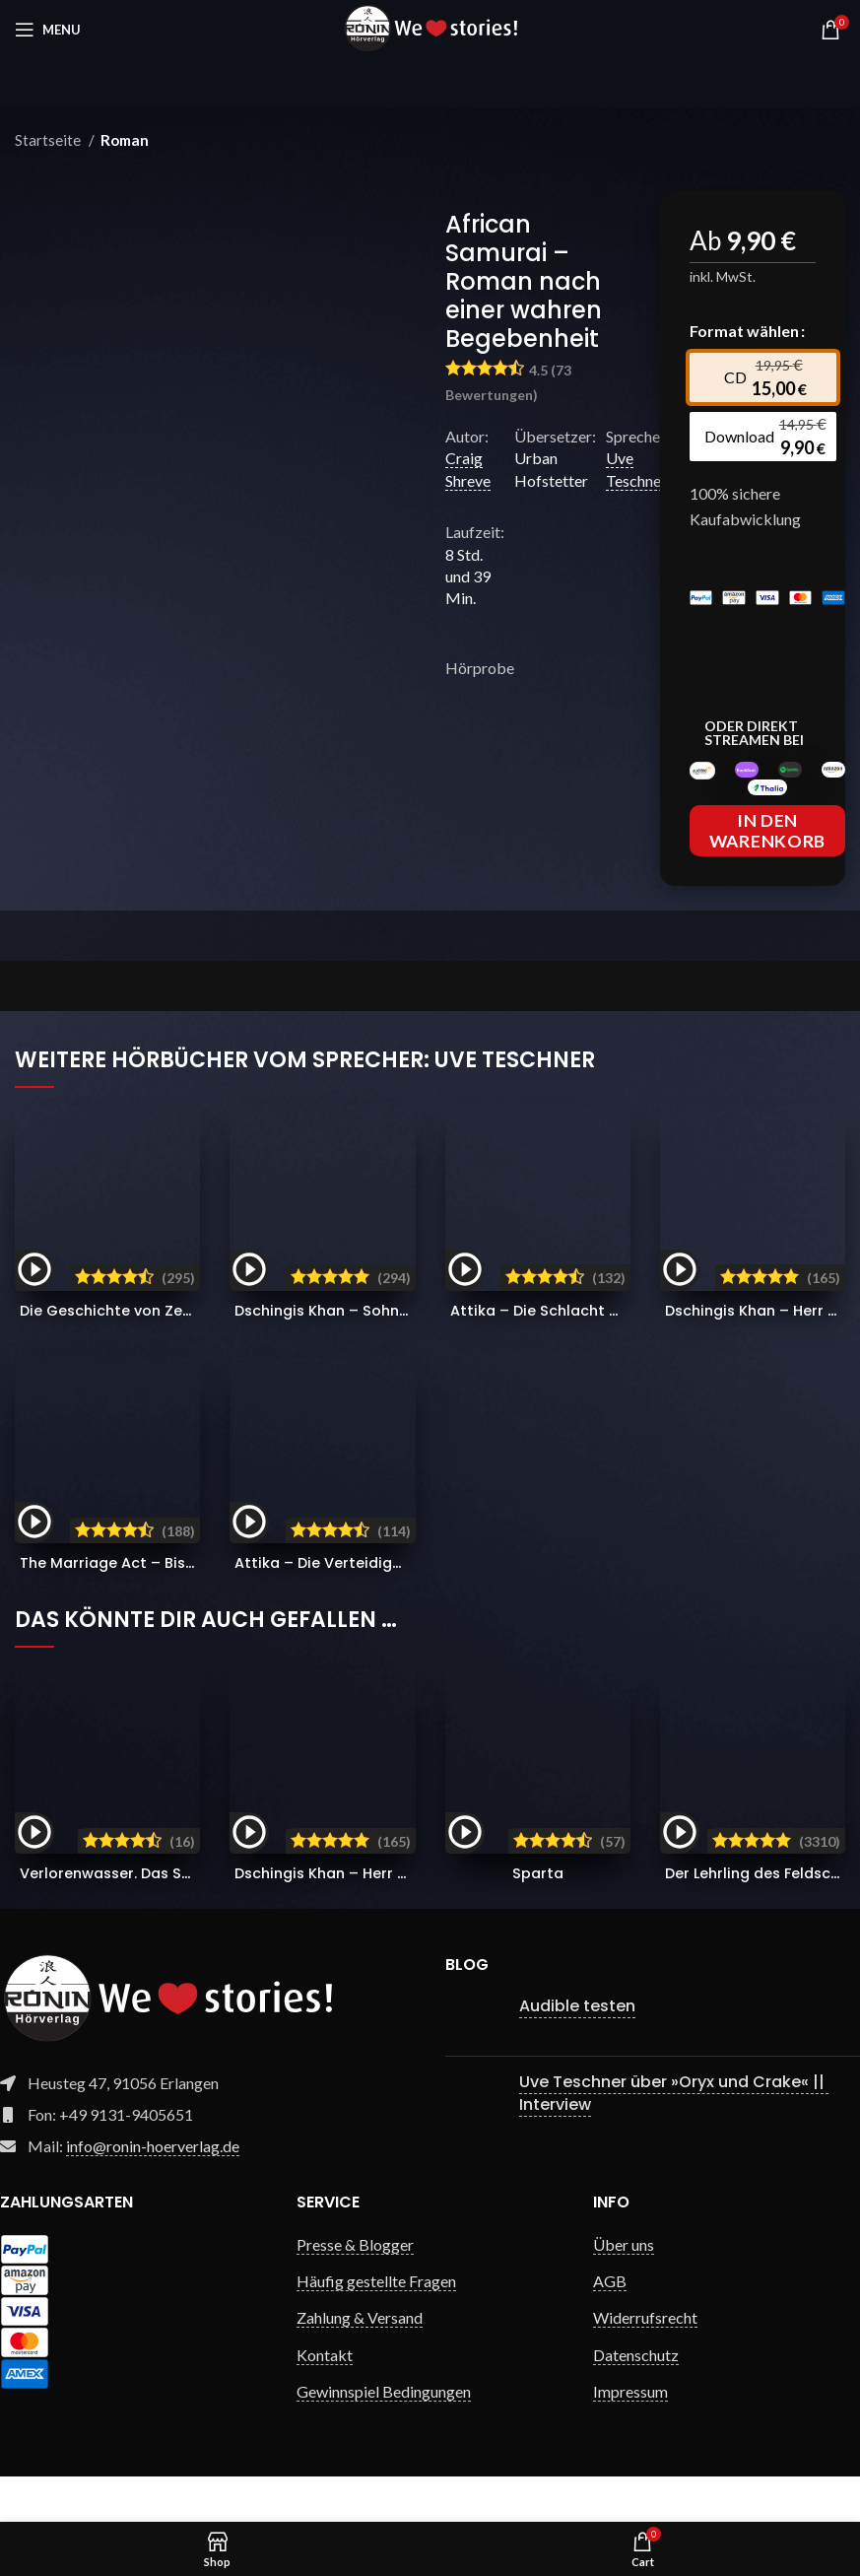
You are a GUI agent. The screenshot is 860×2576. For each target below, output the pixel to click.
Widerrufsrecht (645, 2362)
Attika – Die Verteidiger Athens (397, 1607)
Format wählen (744, 330)
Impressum (630, 2436)
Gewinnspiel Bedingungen (384, 2436)
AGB (610, 2326)
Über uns (623, 2289)
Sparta (537, 1918)
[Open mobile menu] (48, 29)
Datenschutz (636, 2400)
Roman (124, 140)
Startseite (49, 140)
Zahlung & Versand (360, 2362)
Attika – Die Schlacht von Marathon (630, 1355)
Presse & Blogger (355, 2289)
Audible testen (577, 2051)
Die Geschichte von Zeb (183, 1355)
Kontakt (325, 2400)
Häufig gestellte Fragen (376, 2326)
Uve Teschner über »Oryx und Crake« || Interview (673, 2138)
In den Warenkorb (767, 876)
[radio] (773, 377)
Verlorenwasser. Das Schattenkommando (187, 1918)
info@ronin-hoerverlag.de (152, 2191)
